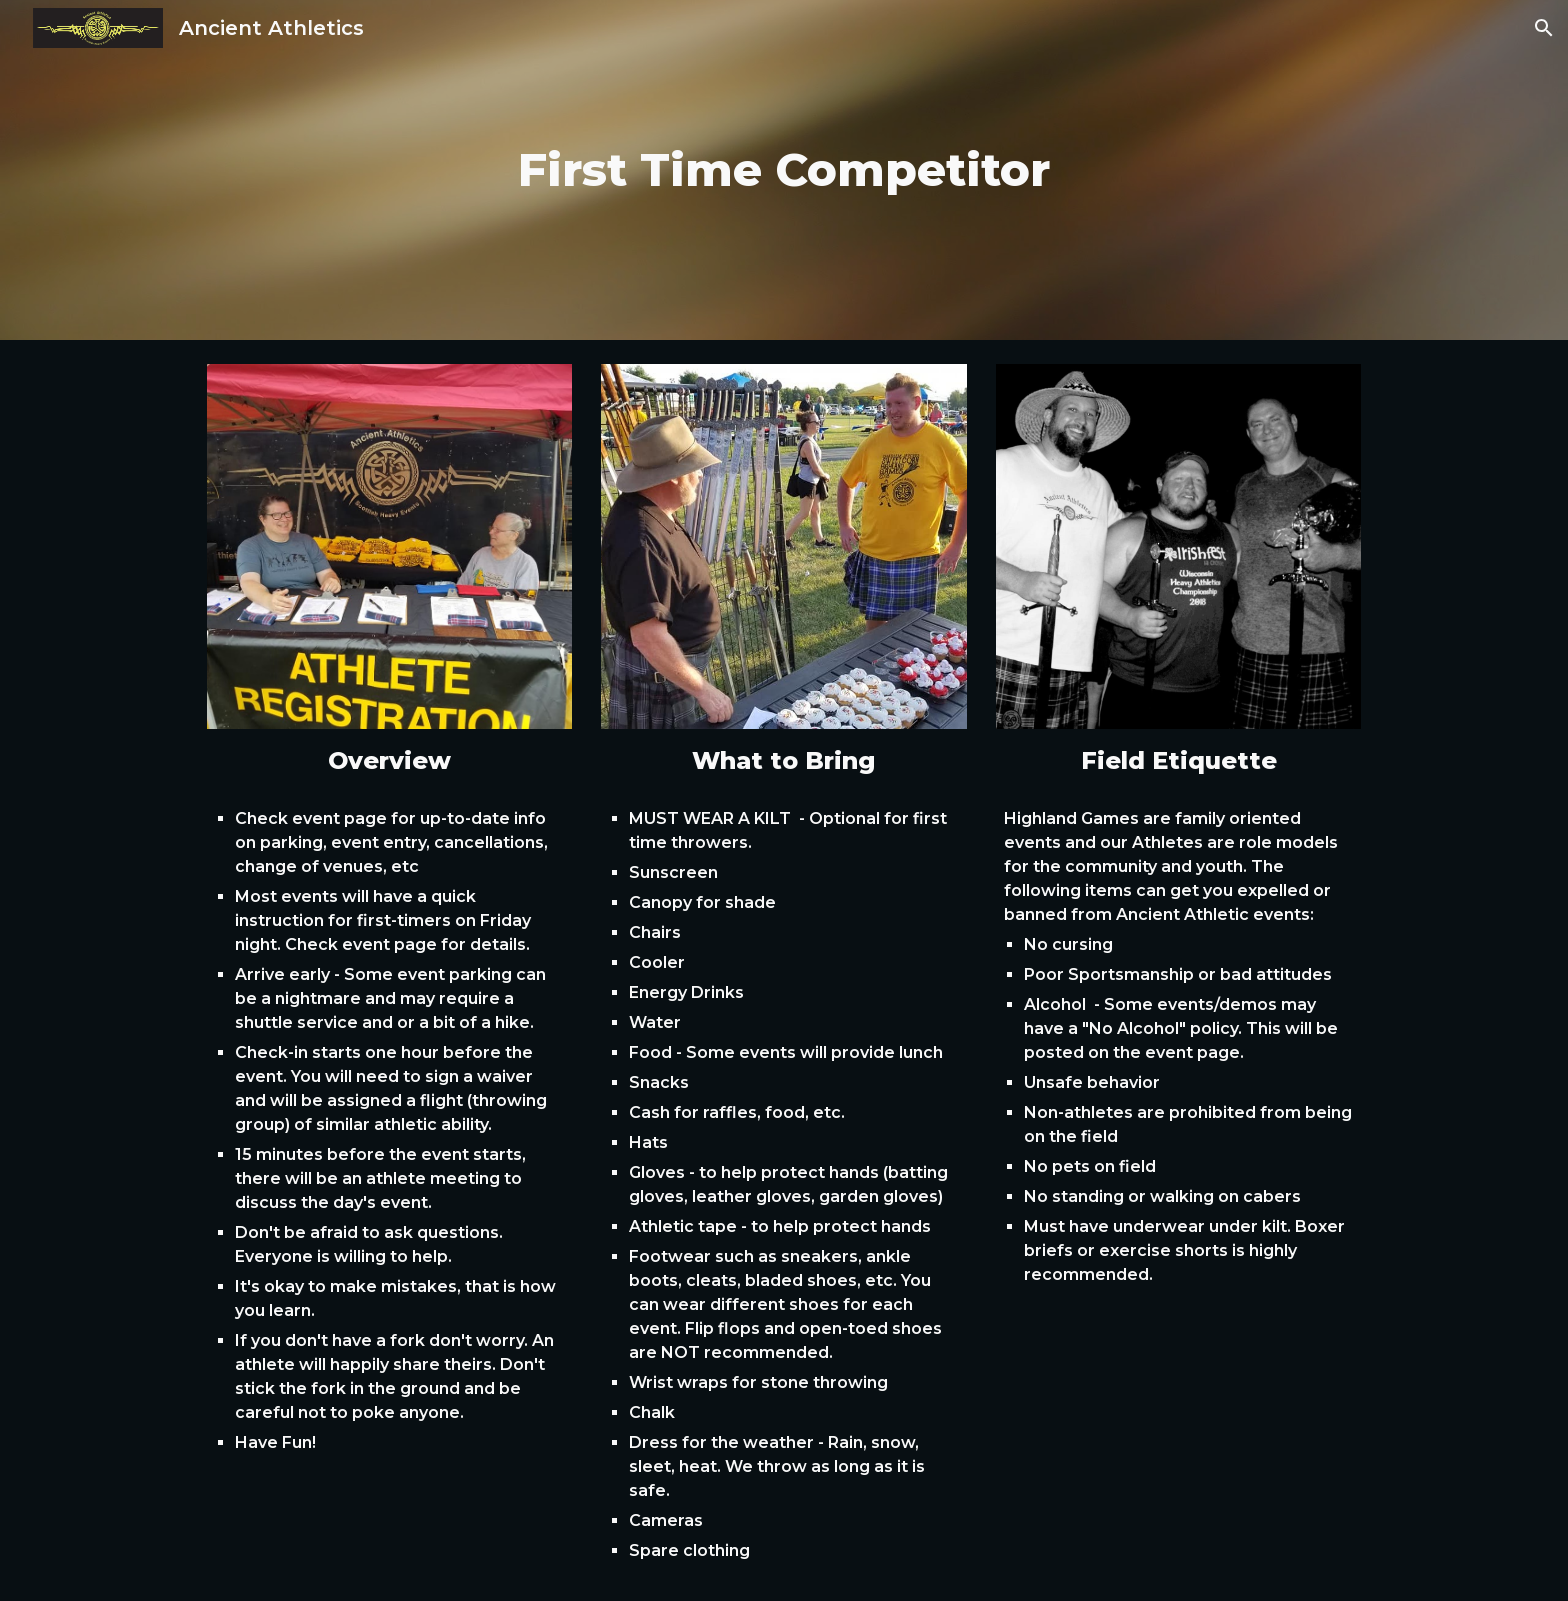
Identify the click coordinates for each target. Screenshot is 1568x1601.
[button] (1544, 28)
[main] (784, 170)
